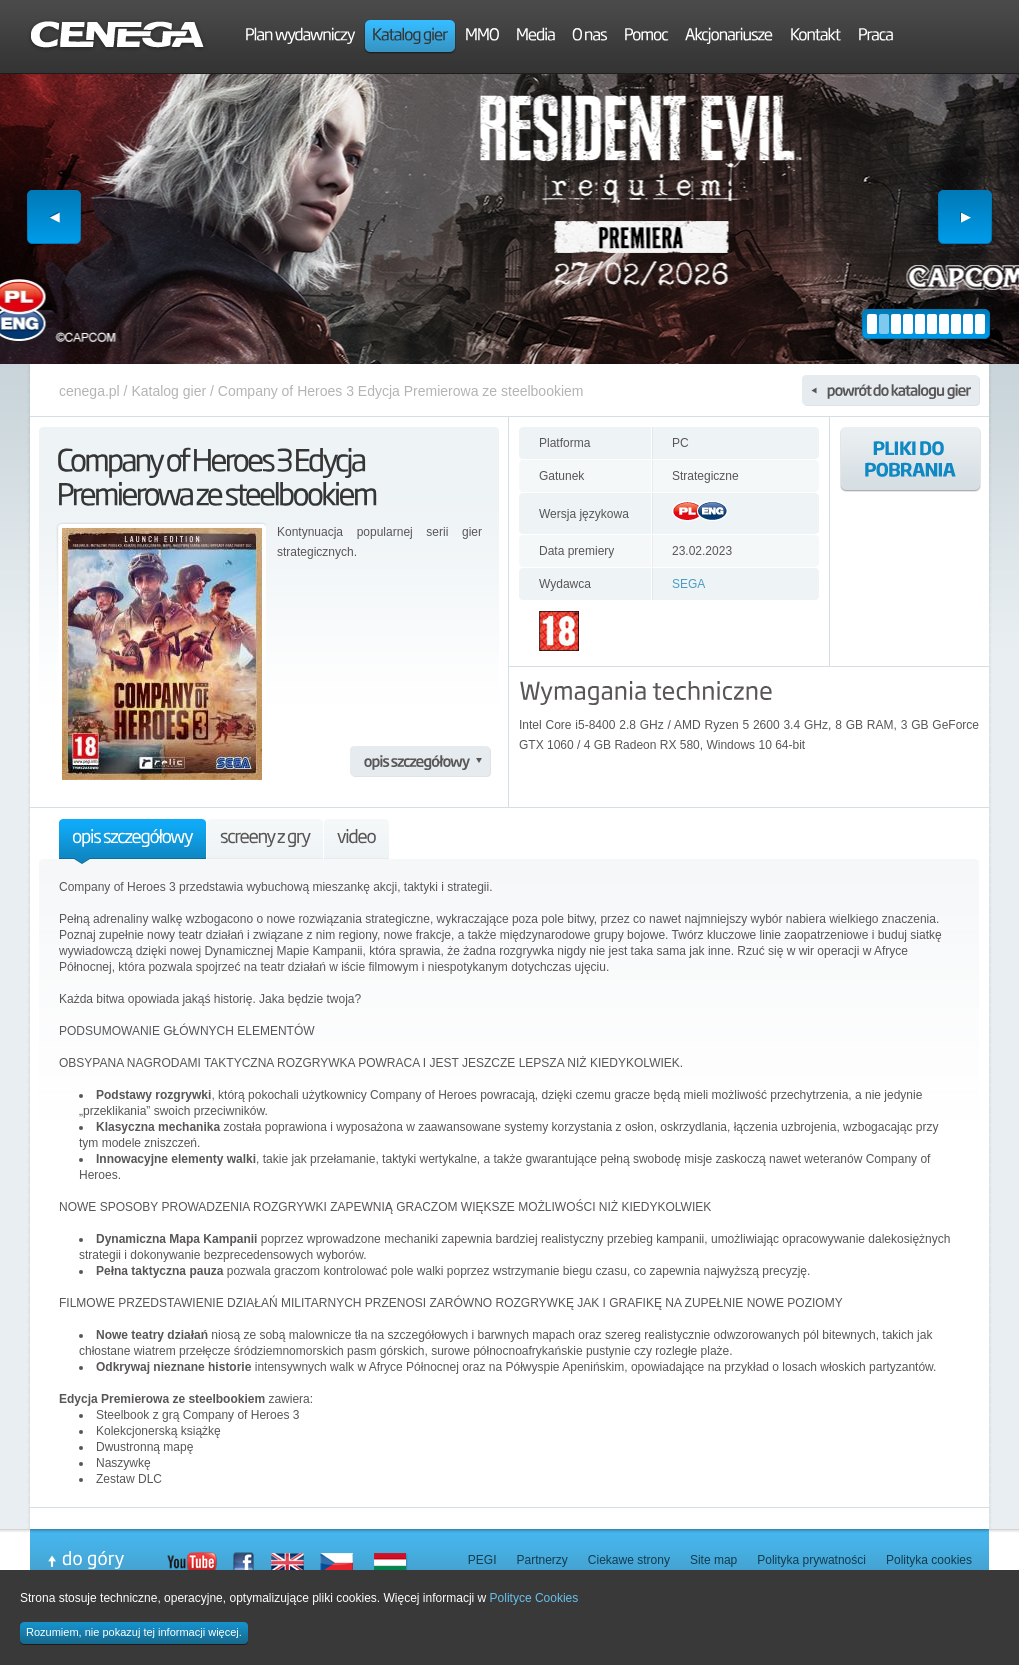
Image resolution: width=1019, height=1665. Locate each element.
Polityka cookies (929, 1560)
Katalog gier (168, 391)
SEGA (688, 584)
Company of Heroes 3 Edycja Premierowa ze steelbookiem (401, 391)
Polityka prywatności (811, 1560)
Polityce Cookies (534, 1598)
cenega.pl (89, 391)
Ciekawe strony (629, 1560)
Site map (713, 1560)
